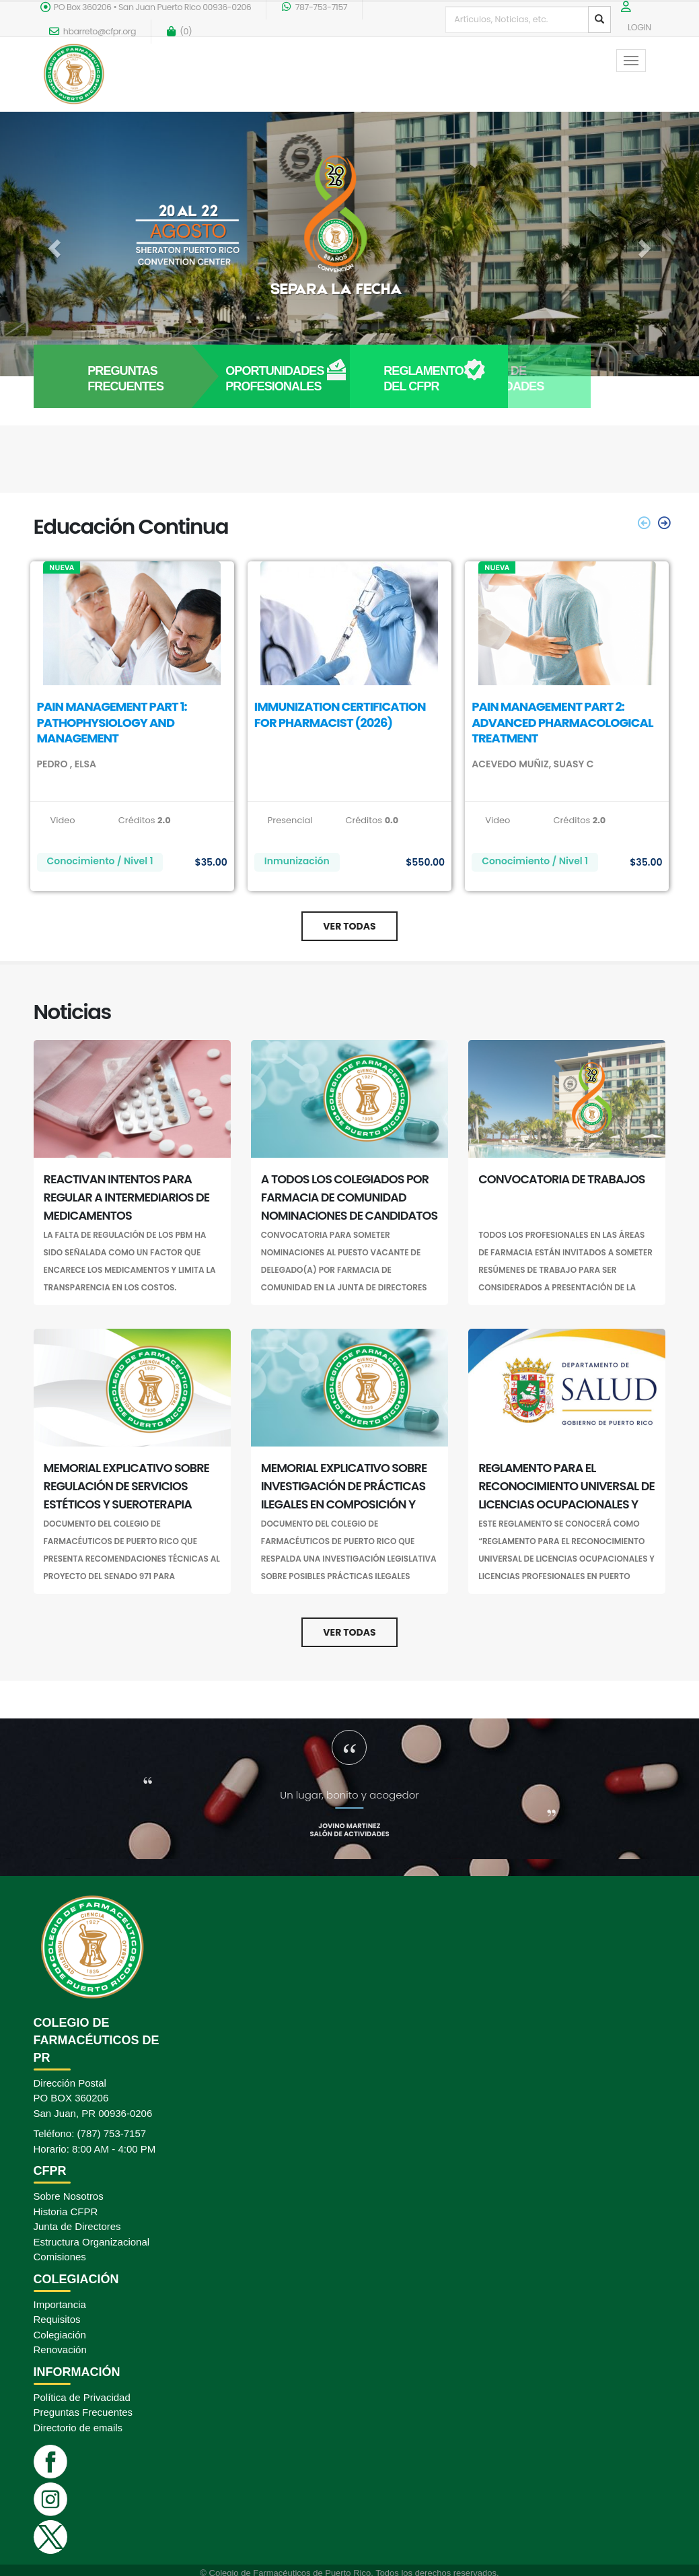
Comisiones (60, 2256)
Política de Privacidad (82, 2397)
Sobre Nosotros (69, 2196)
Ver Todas (349, 926)
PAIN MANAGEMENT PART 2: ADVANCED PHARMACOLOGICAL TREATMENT (562, 722)
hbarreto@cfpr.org (92, 31)
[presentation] (644, 523)
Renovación (60, 2349)
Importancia (60, 2304)
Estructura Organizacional (92, 2242)
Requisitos (57, 2319)
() (179, 31)
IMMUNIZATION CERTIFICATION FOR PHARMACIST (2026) (340, 714)
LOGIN (639, 27)
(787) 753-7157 (112, 2133)
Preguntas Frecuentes (83, 2412)
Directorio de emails (78, 2427)
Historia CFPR (66, 2211)
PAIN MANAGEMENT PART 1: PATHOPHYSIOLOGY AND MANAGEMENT (112, 722)
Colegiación (60, 2334)
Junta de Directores (77, 2226)
